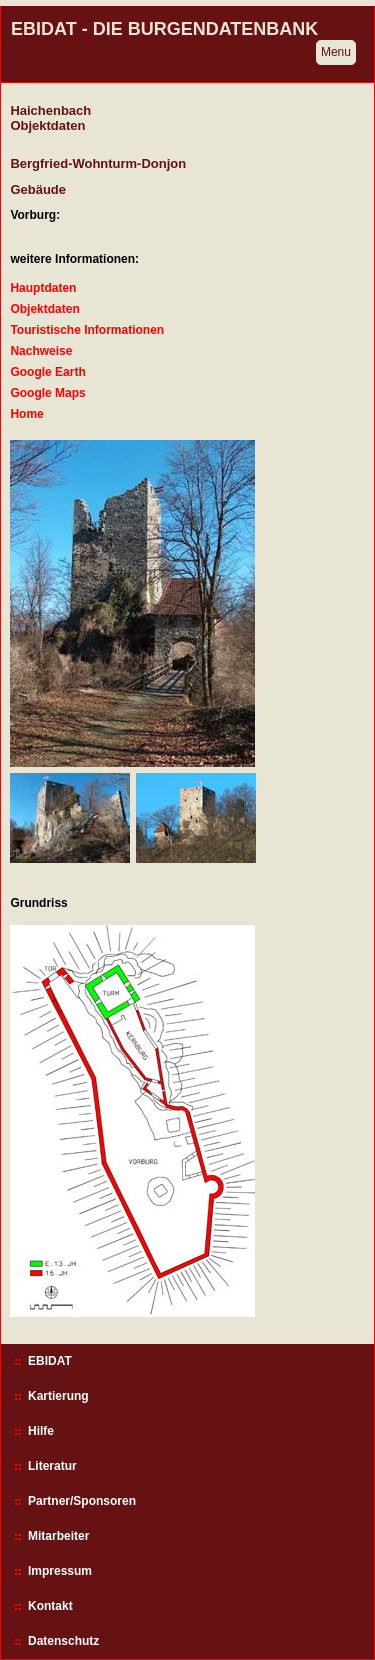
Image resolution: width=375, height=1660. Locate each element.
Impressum (60, 1571)
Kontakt (50, 1606)
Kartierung (58, 1396)
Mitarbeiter (58, 1536)
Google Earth (47, 372)
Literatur (52, 1466)
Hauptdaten (43, 288)
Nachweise (41, 351)
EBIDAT (50, 1361)
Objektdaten (44, 309)
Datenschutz (63, 1641)
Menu (336, 52)
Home (26, 414)
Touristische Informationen (87, 330)
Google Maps (47, 393)
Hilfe (41, 1431)
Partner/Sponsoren (82, 1501)
